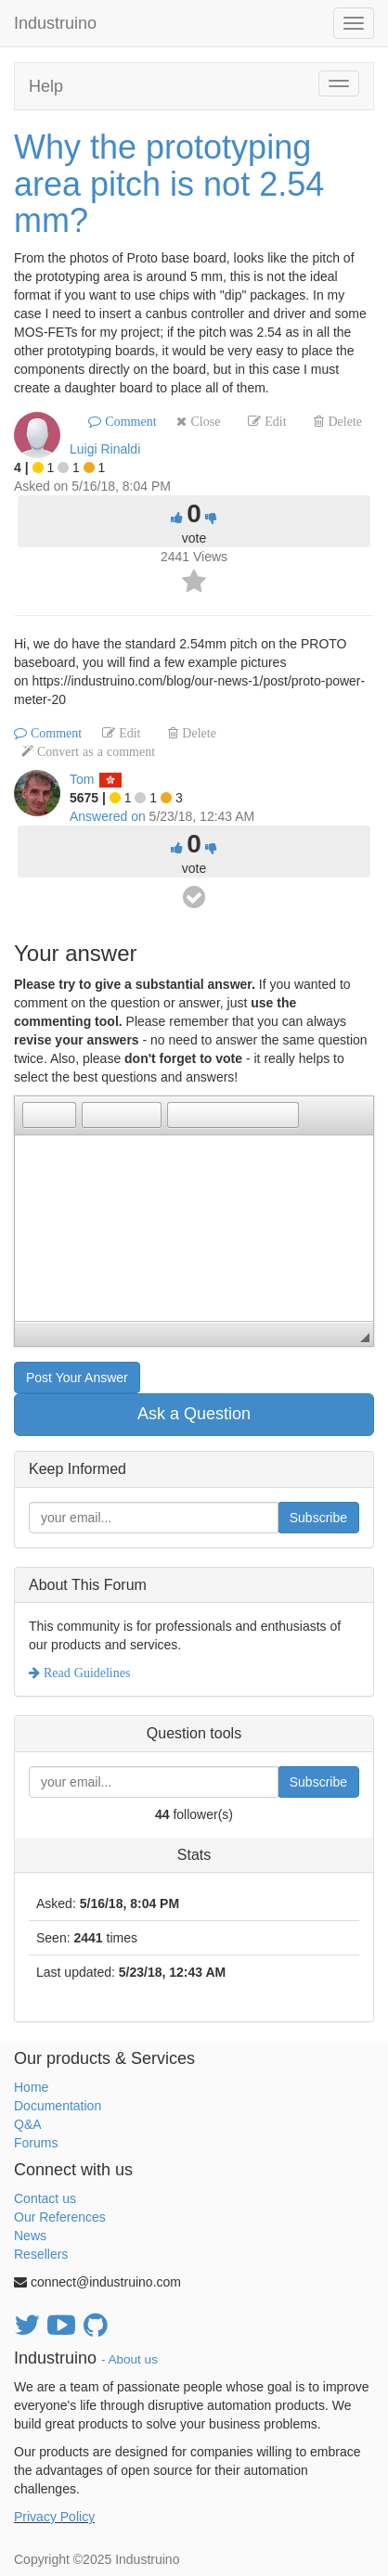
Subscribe (318, 1517)
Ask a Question (194, 1413)
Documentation (57, 2105)
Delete (343, 421)
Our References (60, 2217)
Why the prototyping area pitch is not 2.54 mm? (169, 183)
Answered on (108, 816)
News (30, 2235)
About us (133, 2359)
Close (203, 421)
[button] (36, 1115)
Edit (273, 421)
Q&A (28, 2124)
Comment (128, 421)
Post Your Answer (77, 1377)
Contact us (45, 2198)
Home (31, 2087)
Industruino (55, 23)
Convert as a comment (94, 751)
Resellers (41, 2254)
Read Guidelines (85, 1672)
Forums (36, 2142)
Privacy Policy (54, 2516)
